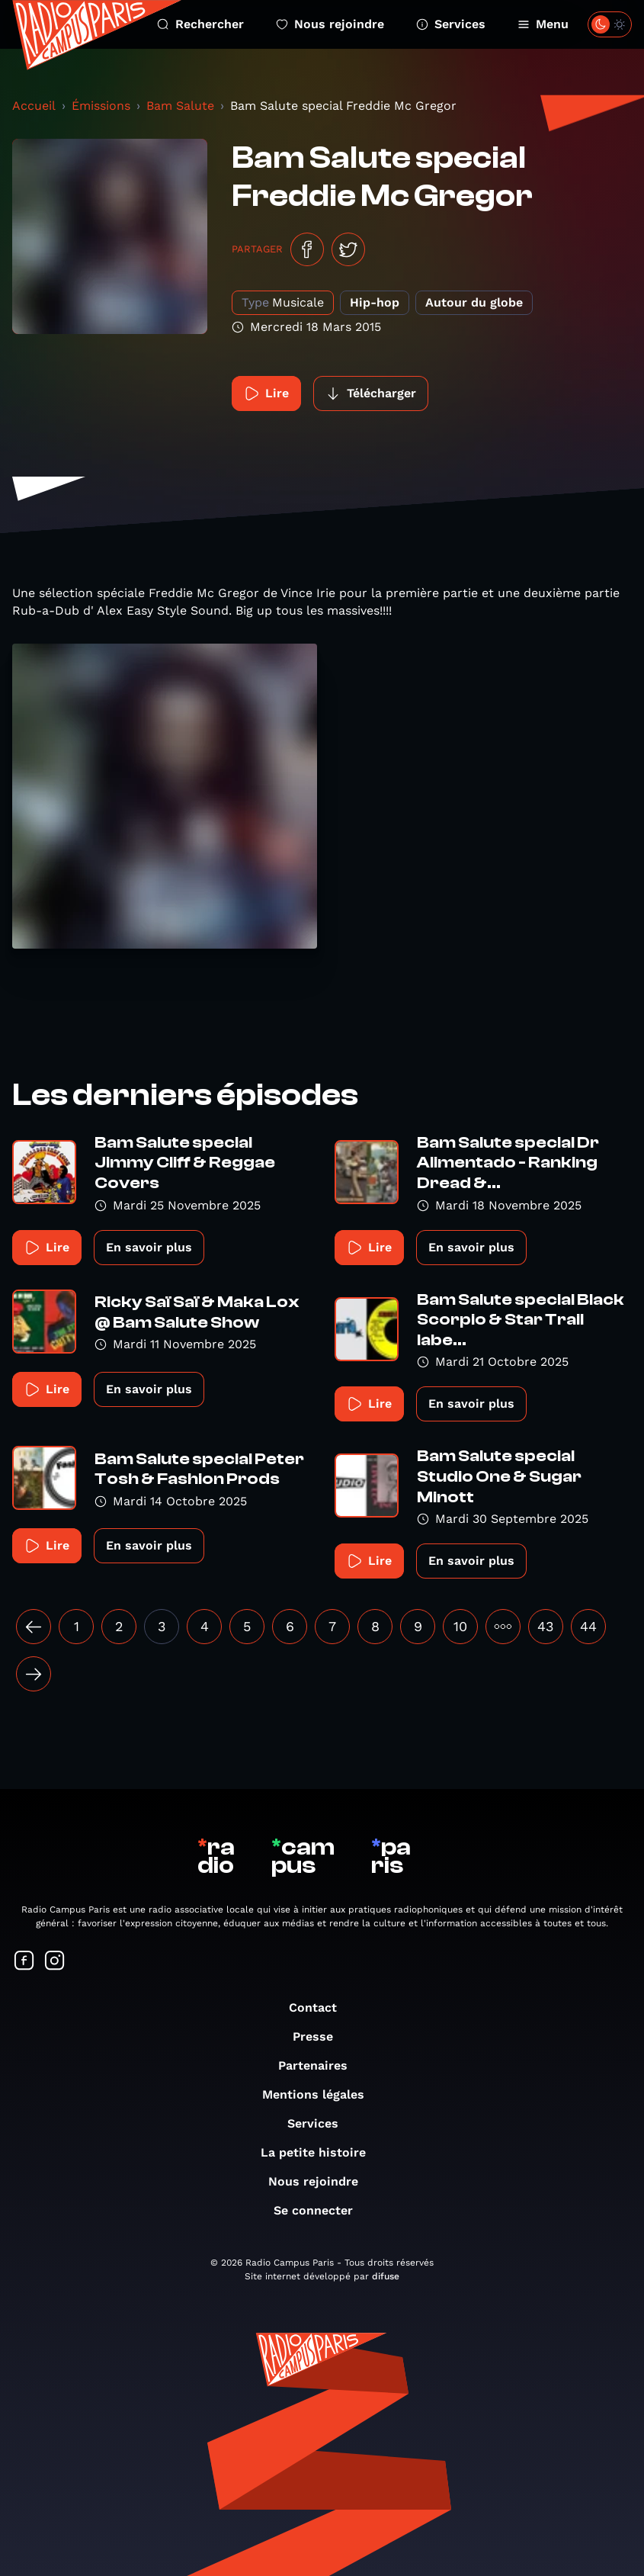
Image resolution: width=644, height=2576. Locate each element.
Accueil (34, 105)
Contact (320, 2007)
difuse (385, 2276)
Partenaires (320, 2065)
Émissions (101, 105)
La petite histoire (321, 2152)
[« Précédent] (33, 1626)
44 (588, 1626)
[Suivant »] (33, 1674)
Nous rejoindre (330, 24)
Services (450, 24)
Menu (543, 24)
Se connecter (321, 2210)
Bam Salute (180, 105)
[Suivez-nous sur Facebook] (24, 1961)
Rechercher (200, 24)
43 (545, 1626)
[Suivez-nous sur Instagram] (55, 1961)
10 (460, 1626)
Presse (320, 2036)
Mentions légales (321, 2094)
